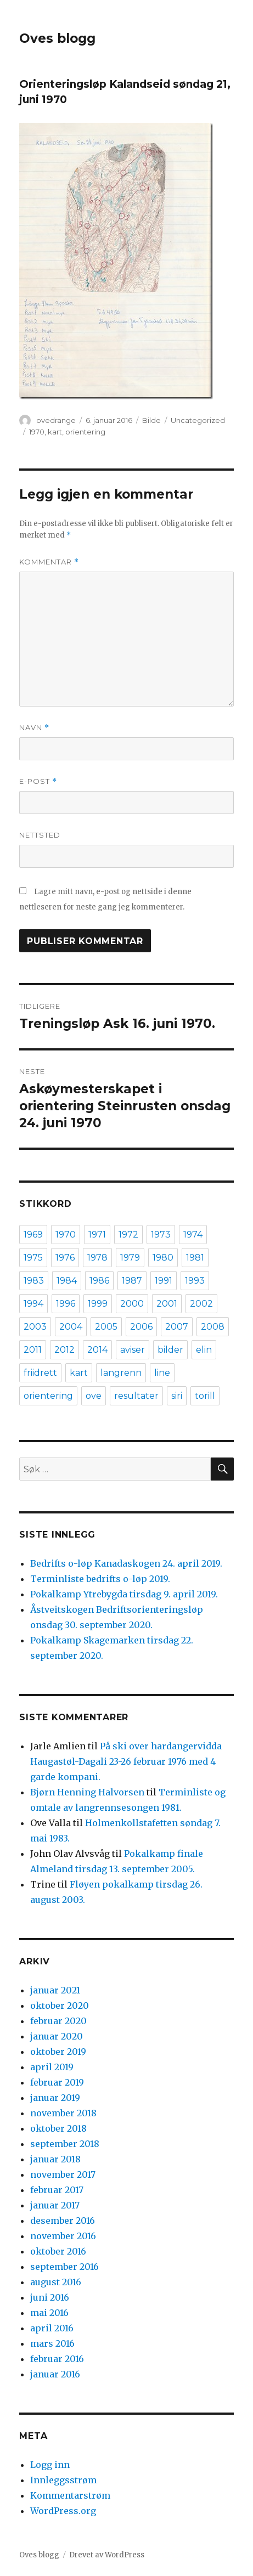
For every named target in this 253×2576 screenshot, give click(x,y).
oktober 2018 (58, 2128)
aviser (132, 1350)
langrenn (121, 1373)
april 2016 (52, 2328)
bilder (170, 1350)
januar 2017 (55, 2205)
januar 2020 (56, 2036)
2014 (97, 1350)
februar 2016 (57, 2358)
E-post (38, 781)
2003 (35, 1326)
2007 (176, 1326)
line (162, 1373)
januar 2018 (55, 2159)
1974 (193, 1234)
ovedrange (56, 420)
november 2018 (63, 2113)
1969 (33, 1234)
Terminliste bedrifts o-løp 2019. (100, 1578)
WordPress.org (63, 2510)
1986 (99, 1280)
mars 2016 (52, 2343)
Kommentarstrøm (70, 2495)
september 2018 (64, 2143)
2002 (201, 1303)
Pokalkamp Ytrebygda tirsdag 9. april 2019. (124, 1594)
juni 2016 (49, 2297)
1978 (97, 1257)
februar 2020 (58, 2020)
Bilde (151, 420)
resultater (136, 1396)
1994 (33, 1303)
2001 (166, 1303)
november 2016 (63, 2235)
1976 (65, 1257)
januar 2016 (55, 2374)
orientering (85, 431)
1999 (98, 1303)
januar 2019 (55, 2097)
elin (204, 1350)
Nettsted (39, 835)
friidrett (40, 1373)
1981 (195, 1257)
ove (94, 1396)
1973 (161, 1234)
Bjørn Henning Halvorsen (87, 1792)
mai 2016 (49, 2312)
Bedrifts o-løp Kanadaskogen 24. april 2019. (126, 1563)
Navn (34, 727)
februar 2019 (57, 2082)
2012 (64, 1350)
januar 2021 (55, 1990)
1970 (36, 431)
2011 (33, 1350)
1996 (65, 1303)
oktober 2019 (58, 2051)
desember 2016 (62, 2220)
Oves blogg (57, 38)
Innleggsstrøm (63, 2480)
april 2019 (52, 2066)
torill (205, 1396)
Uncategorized (198, 420)
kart (55, 431)
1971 (97, 1234)
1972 (128, 1234)
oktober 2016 (58, 2251)
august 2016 (55, 2281)
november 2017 (62, 2174)
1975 (33, 1257)
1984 (67, 1280)
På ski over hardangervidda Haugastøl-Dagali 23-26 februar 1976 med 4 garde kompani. (126, 1761)
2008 (212, 1326)
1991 (163, 1280)
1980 (163, 1257)
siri (176, 1396)
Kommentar (49, 562)
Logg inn (50, 2464)
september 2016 (64, 2266)
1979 (130, 1257)
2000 (132, 1303)
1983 (34, 1280)
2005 (106, 1326)
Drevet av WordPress (106, 2555)
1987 (132, 1280)
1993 (195, 1280)
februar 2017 (56, 2189)
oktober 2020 (59, 2005)
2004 (70, 1326)
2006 (141, 1326)
